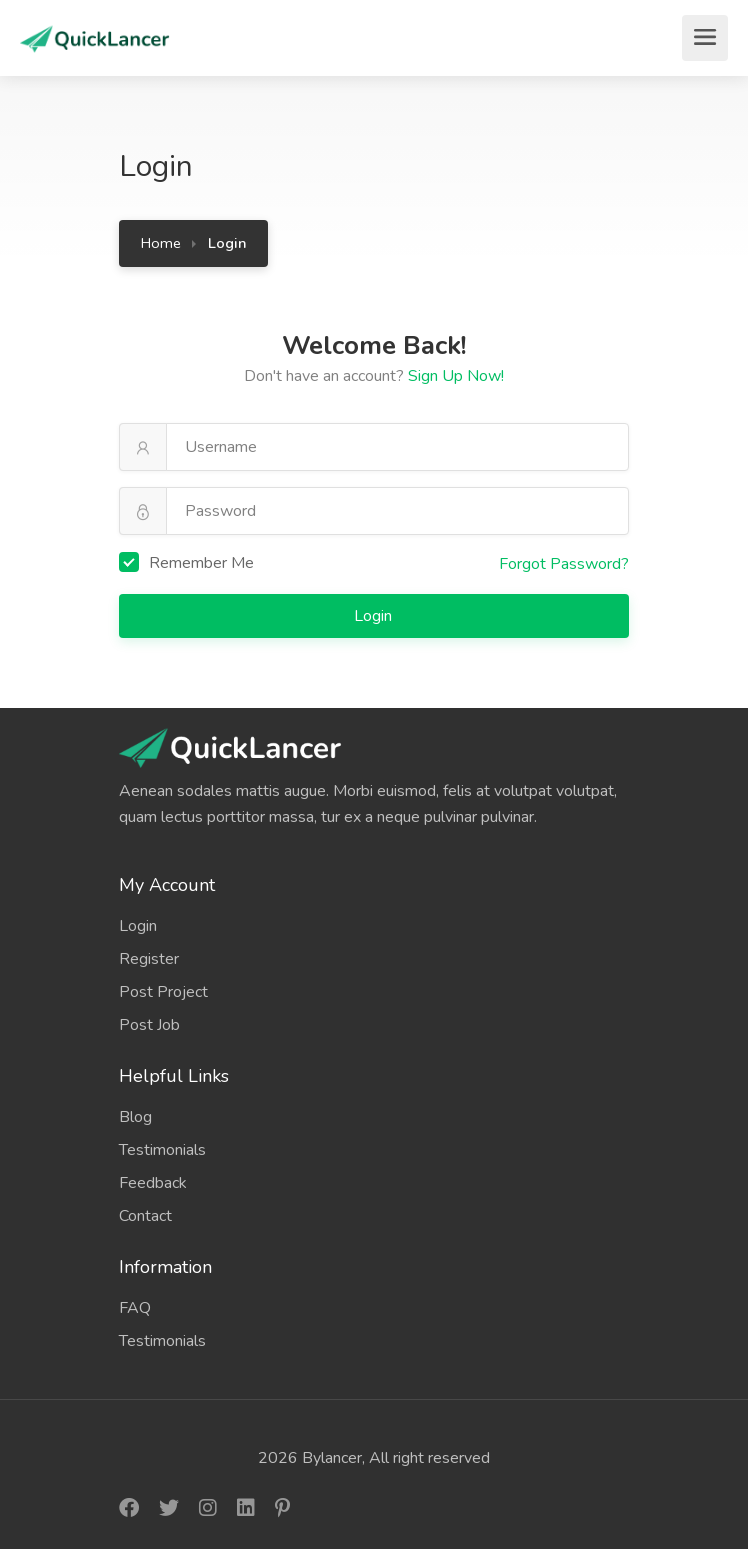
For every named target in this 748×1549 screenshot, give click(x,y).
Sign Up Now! (456, 376)
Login (375, 616)
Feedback (153, 1183)
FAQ (135, 1308)
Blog (135, 1117)
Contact (145, 1216)
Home (161, 243)
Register (149, 959)
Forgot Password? (564, 564)
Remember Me (186, 563)
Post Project (163, 992)
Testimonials (162, 1150)
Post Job (149, 1025)
